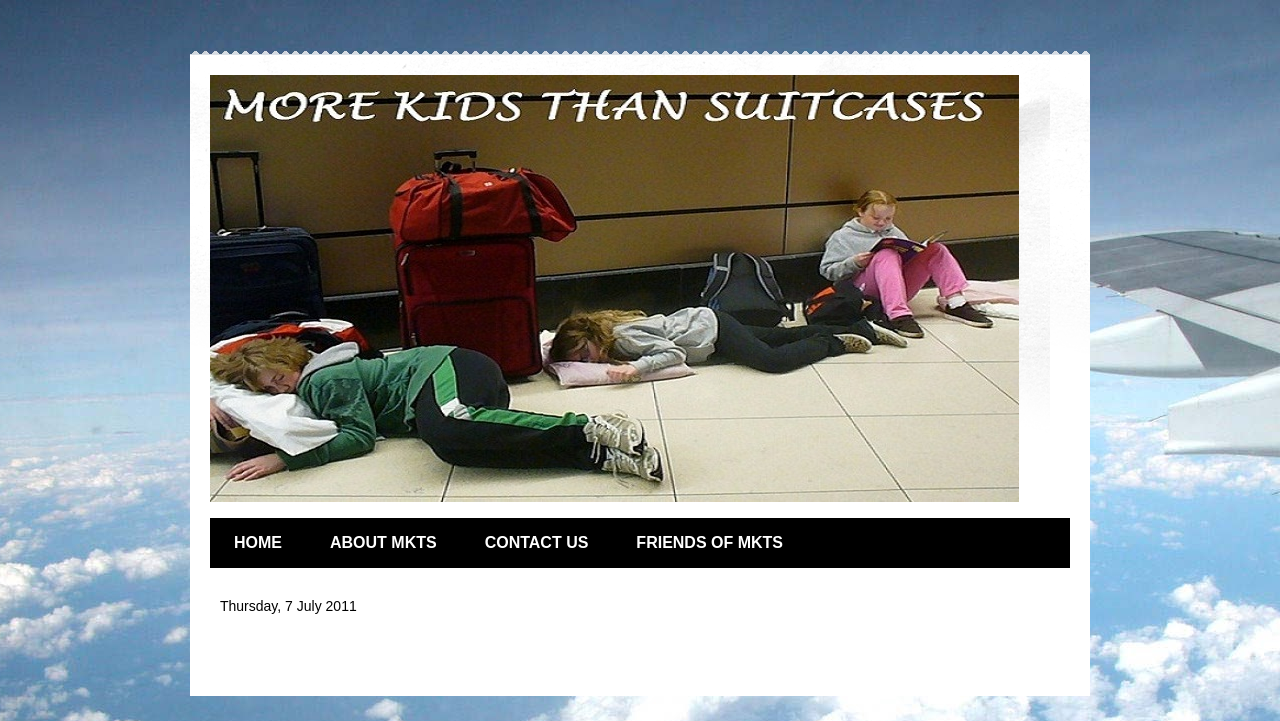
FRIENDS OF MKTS (709, 542)
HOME (258, 542)
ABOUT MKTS (383, 542)
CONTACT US (537, 542)
